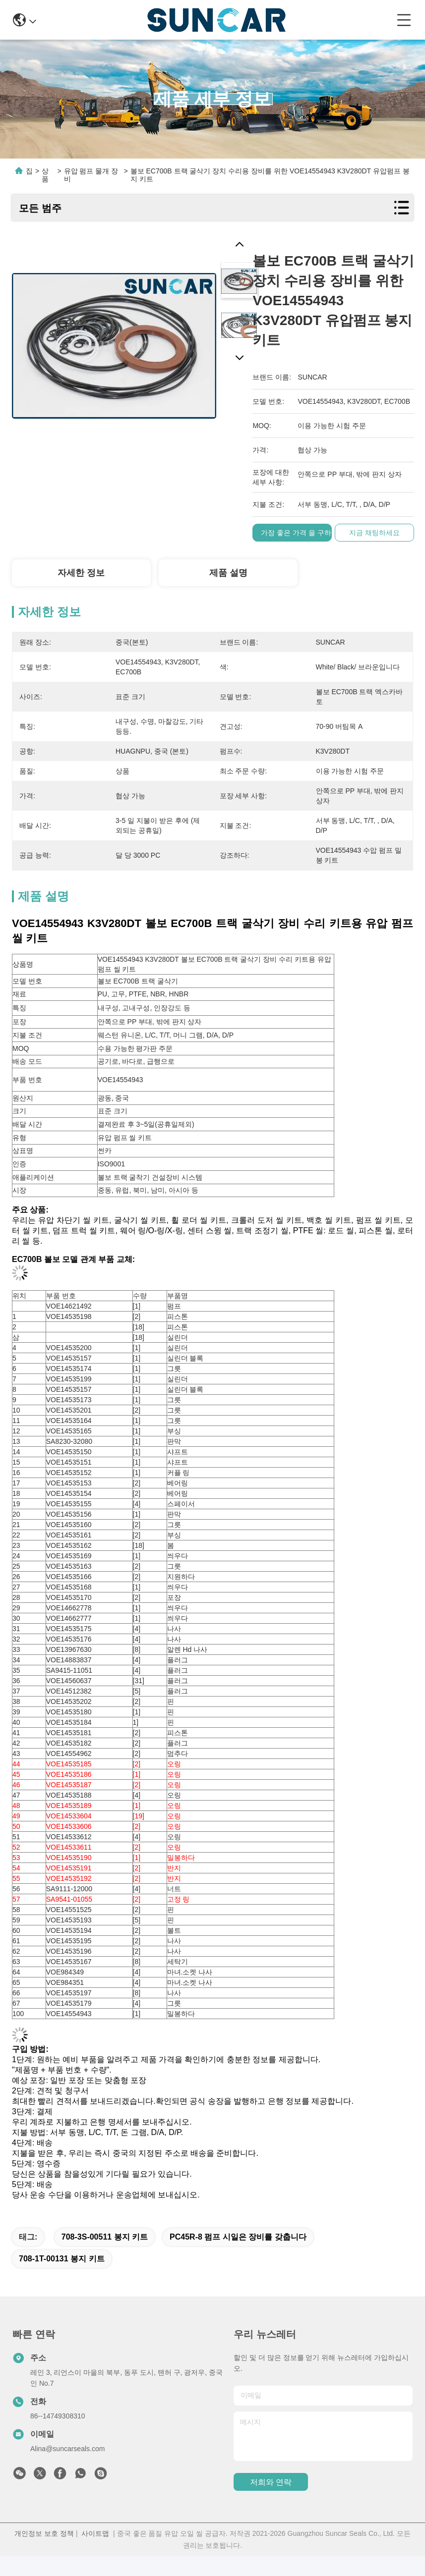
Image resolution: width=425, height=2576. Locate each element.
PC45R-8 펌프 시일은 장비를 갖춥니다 (238, 2237)
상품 (45, 175)
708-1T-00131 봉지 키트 (62, 2258)
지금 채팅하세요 (376, 533)
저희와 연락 (271, 2482)
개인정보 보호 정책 (44, 2533)
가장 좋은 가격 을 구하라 (301, 532)
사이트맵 (95, 2533)
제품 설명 (228, 573)
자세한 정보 (81, 573)
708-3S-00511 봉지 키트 (104, 2237)
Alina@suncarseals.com (67, 2449)
